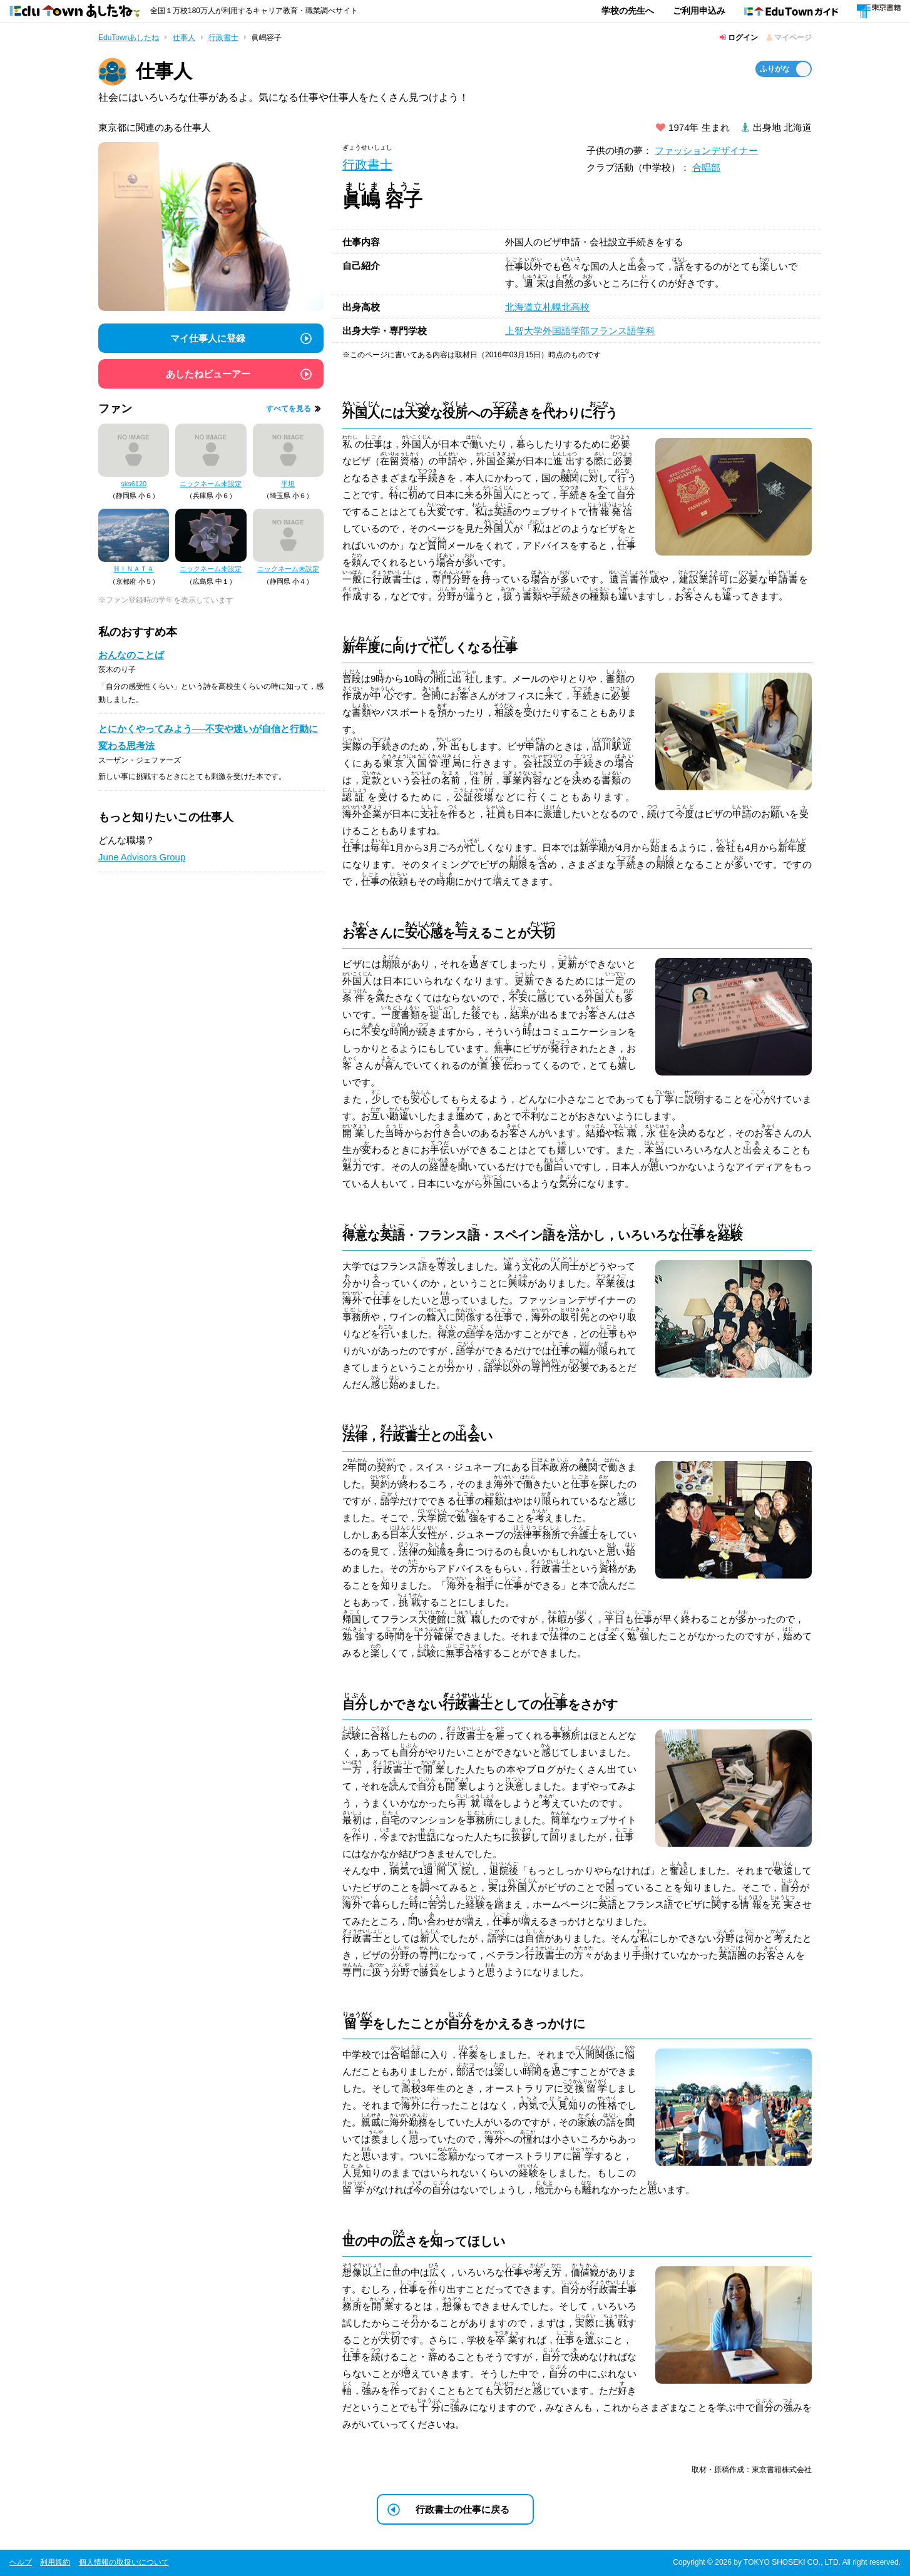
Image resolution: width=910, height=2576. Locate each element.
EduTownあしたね (128, 37)
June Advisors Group (141, 857)
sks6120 (133, 483)
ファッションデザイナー (706, 150)
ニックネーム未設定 (211, 483)
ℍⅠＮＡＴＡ (134, 569)
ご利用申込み (699, 11)
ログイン (739, 37)
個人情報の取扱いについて (124, 2562)
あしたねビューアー (208, 374)
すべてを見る (288, 408)
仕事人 (184, 37)
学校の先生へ (627, 11)
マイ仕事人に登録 (207, 338)
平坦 (288, 483)
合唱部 (706, 167)
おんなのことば (131, 654)
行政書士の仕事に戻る (462, 2509)
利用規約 (55, 2562)
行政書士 (223, 37)
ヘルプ (20, 2562)
